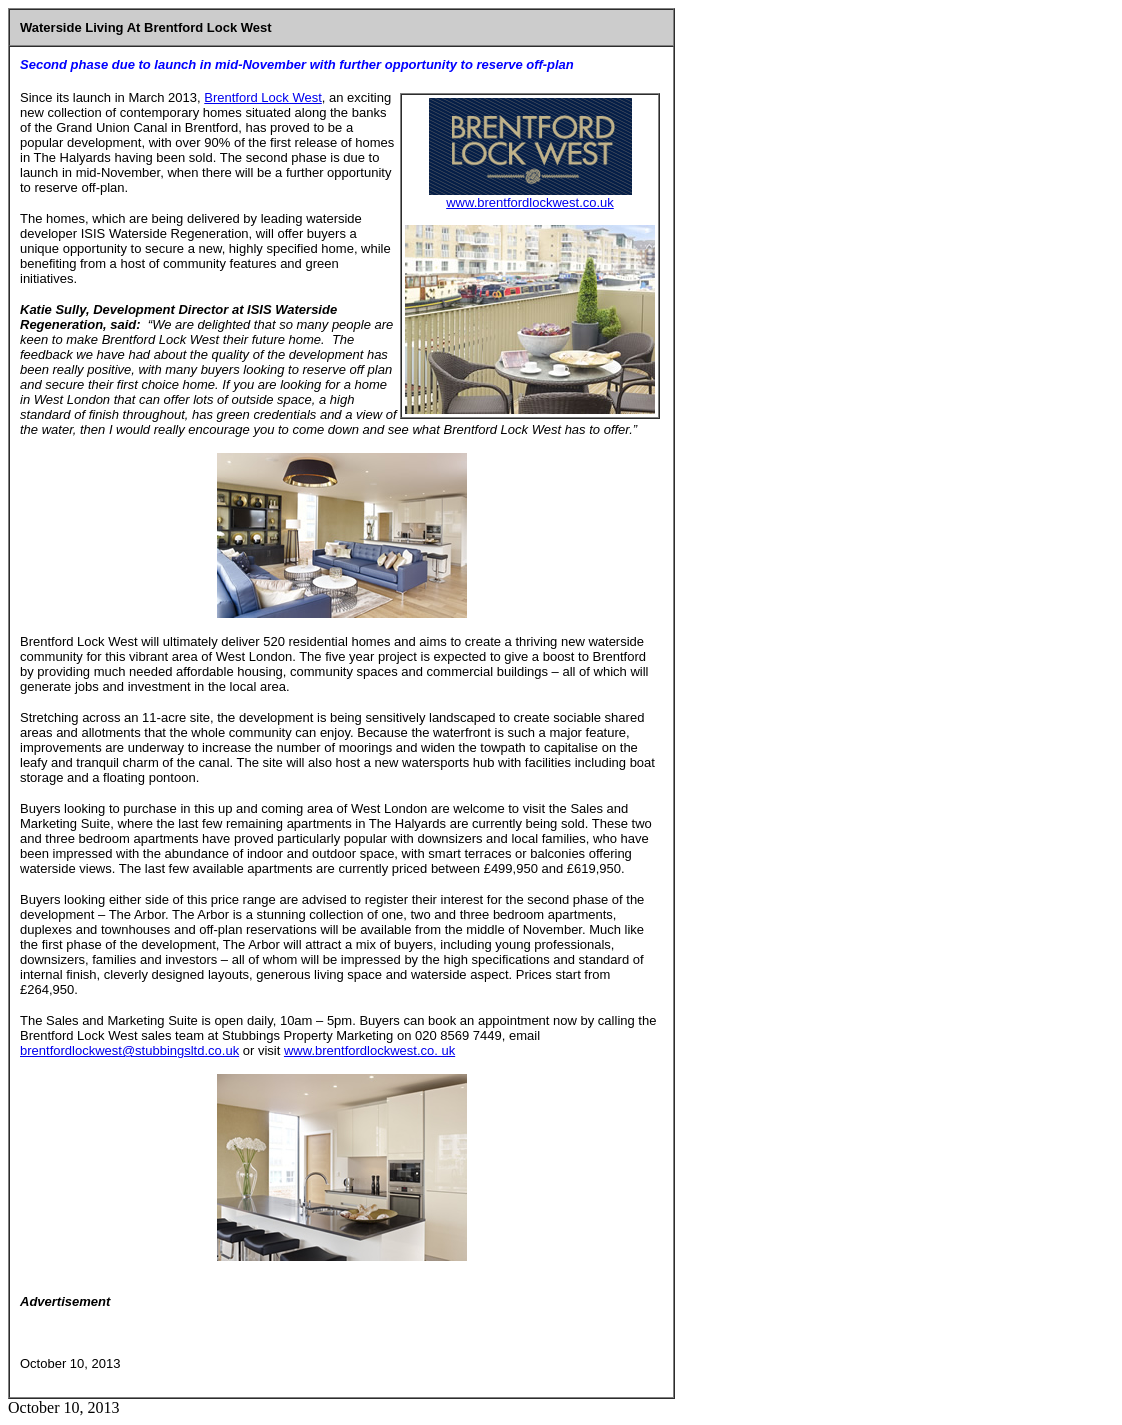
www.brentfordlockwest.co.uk (530, 202)
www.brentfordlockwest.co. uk (369, 1050)
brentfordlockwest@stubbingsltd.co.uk (129, 1050)
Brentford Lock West (263, 97)
